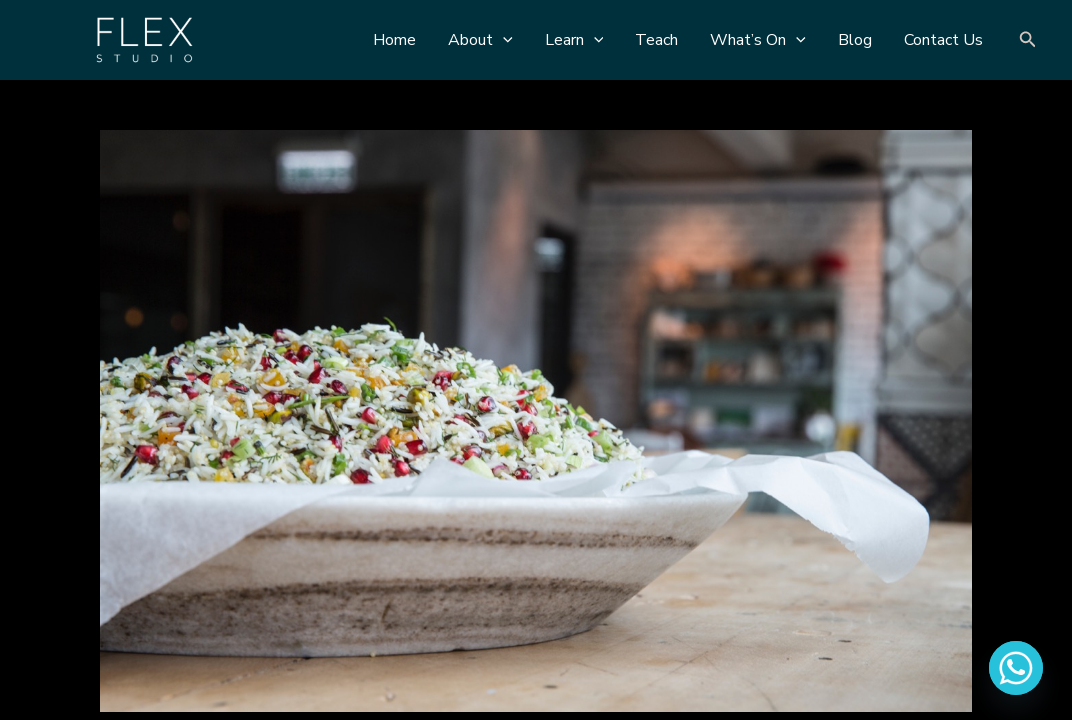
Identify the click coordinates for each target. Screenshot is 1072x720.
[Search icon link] (1028, 40)
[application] (503, 40)
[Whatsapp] (1016, 668)
